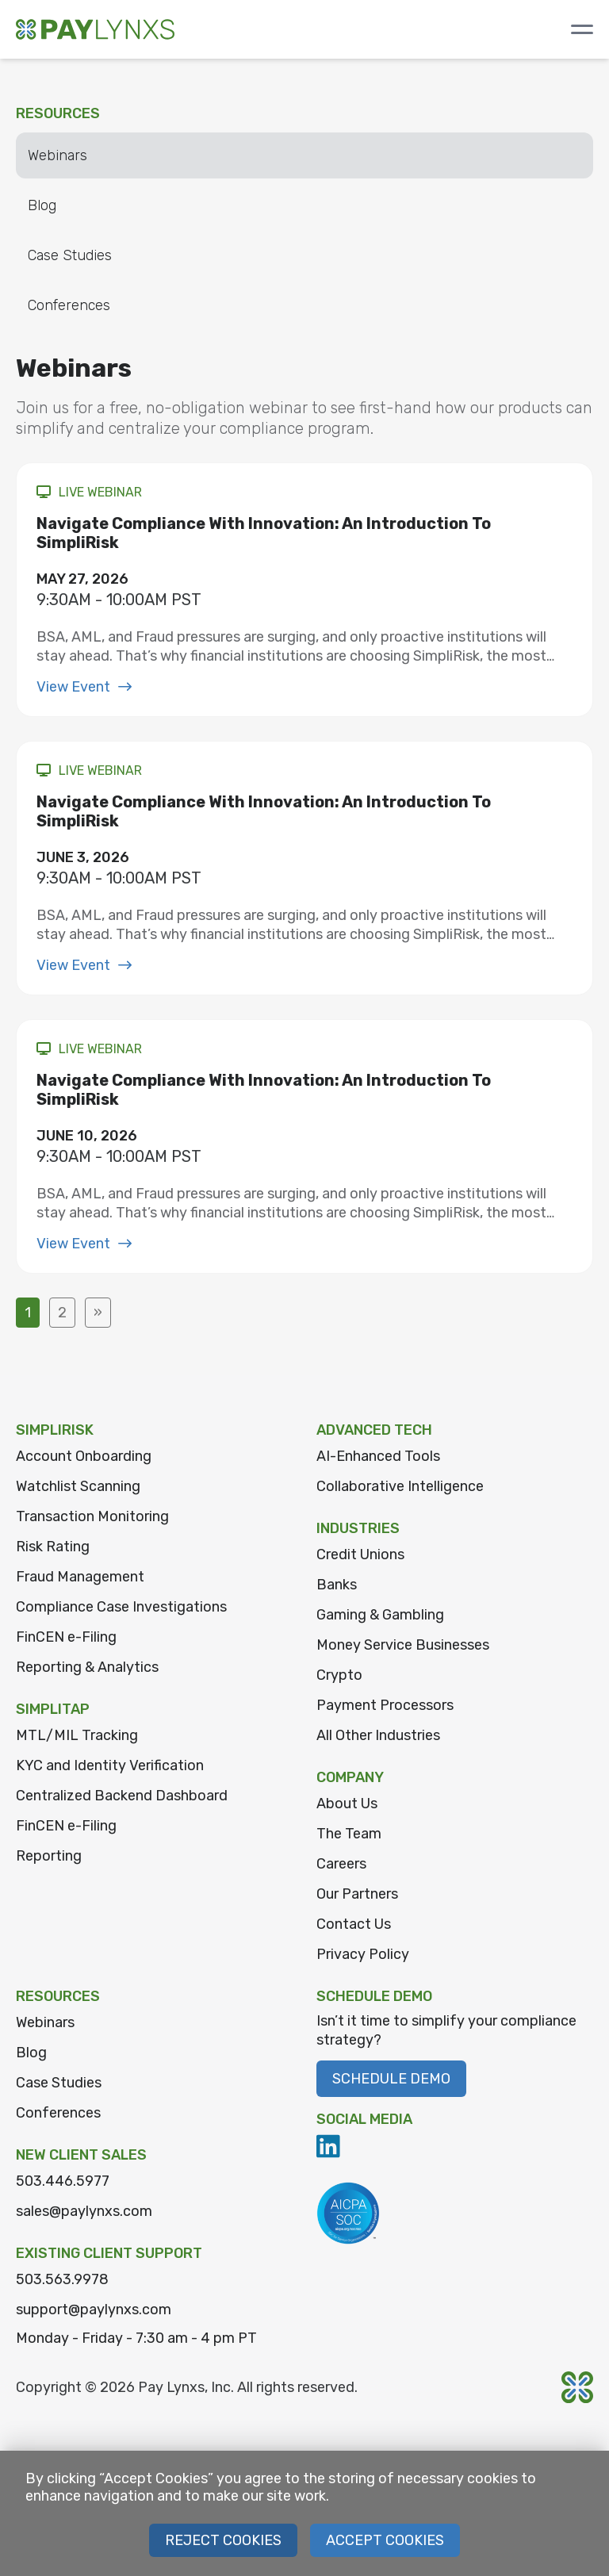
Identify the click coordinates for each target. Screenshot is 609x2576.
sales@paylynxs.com (84, 2211)
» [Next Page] (98, 1312)
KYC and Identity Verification (110, 1765)
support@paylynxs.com (93, 2309)
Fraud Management (80, 1576)
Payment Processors (385, 1705)
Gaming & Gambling (380, 1614)
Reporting (49, 1856)
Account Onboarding (83, 1456)
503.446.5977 (62, 2181)
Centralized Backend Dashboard (122, 1795)
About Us (346, 1803)
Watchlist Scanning (78, 1486)
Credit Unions (360, 1554)
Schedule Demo (391, 2078)
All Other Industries (378, 1735)
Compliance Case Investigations (121, 1607)
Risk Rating (53, 1546)
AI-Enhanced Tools (378, 1456)
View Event (84, 687)
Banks (336, 1584)
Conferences (69, 305)
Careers (341, 1864)
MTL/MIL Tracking (77, 1735)
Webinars (57, 155)
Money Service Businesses (402, 1645)
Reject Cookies (223, 2540)
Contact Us (353, 1924)
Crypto (339, 1675)
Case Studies (70, 255)
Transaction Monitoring (92, 1516)
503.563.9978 (62, 2279)
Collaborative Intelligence (400, 1486)
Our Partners (357, 1894)
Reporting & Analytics (87, 1667)
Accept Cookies (385, 2540)
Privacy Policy (362, 1954)
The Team (348, 1833)
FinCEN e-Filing (66, 1637)
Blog (42, 205)
